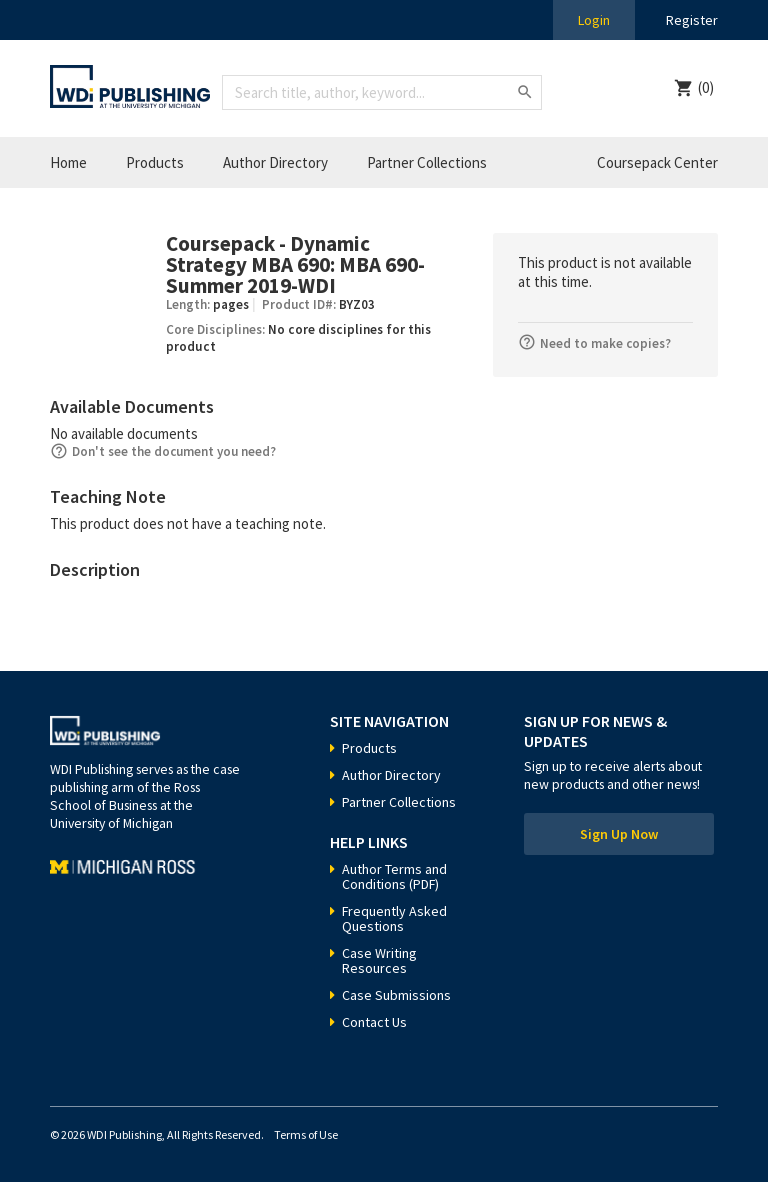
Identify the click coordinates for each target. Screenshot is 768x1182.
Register (692, 20)
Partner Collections (427, 162)
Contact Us (374, 1022)
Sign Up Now (619, 834)
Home (68, 162)
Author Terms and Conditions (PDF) (394, 876)
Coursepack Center (657, 162)
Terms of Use (306, 1134)
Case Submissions (396, 995)
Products (155, 162)
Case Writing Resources (379, 960)
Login (594, 20)
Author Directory (275, 162)
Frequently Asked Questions (394, 918)
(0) (706, 87)
